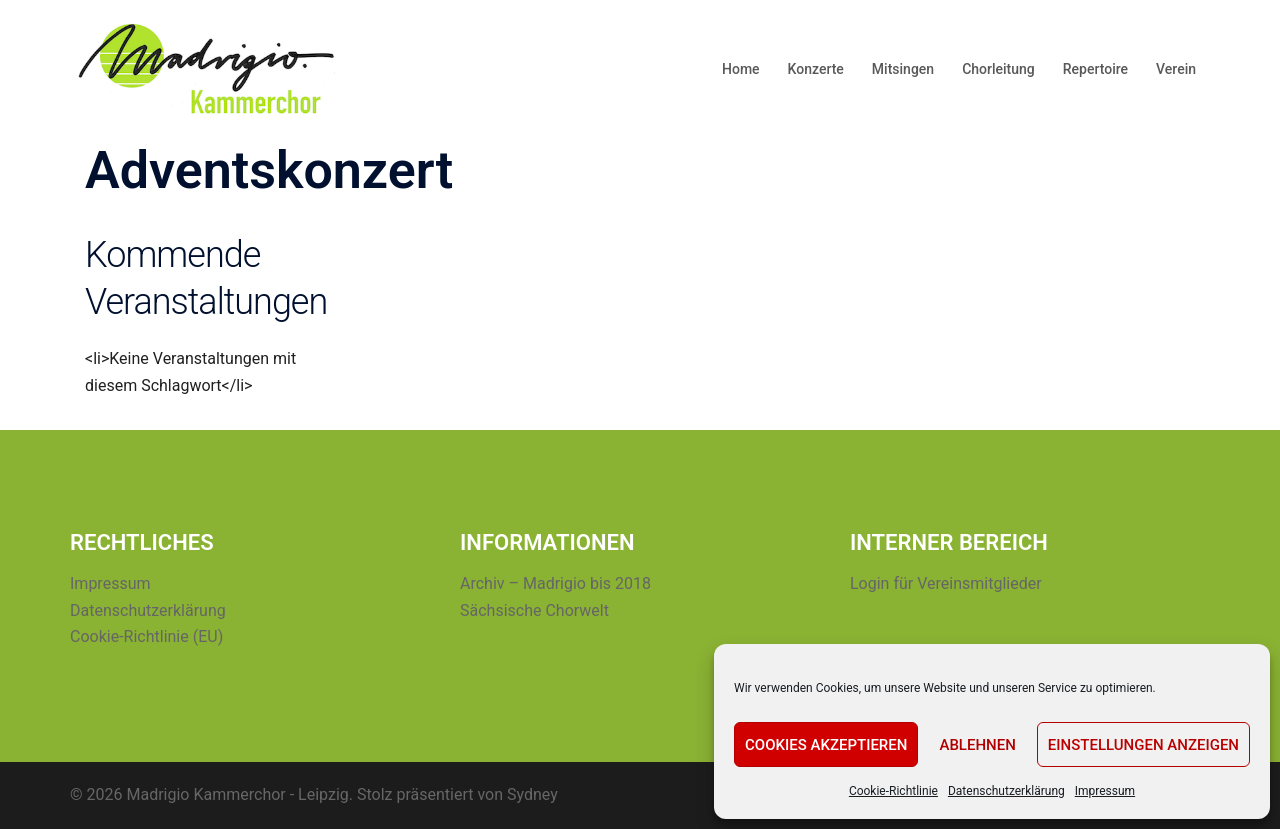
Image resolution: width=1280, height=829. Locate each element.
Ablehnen (977, 745)
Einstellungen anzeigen (1143, 745)
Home (741, 69)
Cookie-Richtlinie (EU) (146, 636)
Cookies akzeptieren (826, 745)
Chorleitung (998, 69)
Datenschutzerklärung (1006, 791)
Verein (1176, 69)
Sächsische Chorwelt (534, 610)
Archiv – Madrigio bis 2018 (555, 583)
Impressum (1105, 791)
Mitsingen (903, 69)
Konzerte (816, 69)
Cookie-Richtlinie (893, 791)
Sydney (532, 794)
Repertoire (1095, 69)
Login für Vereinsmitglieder (946, 583)
